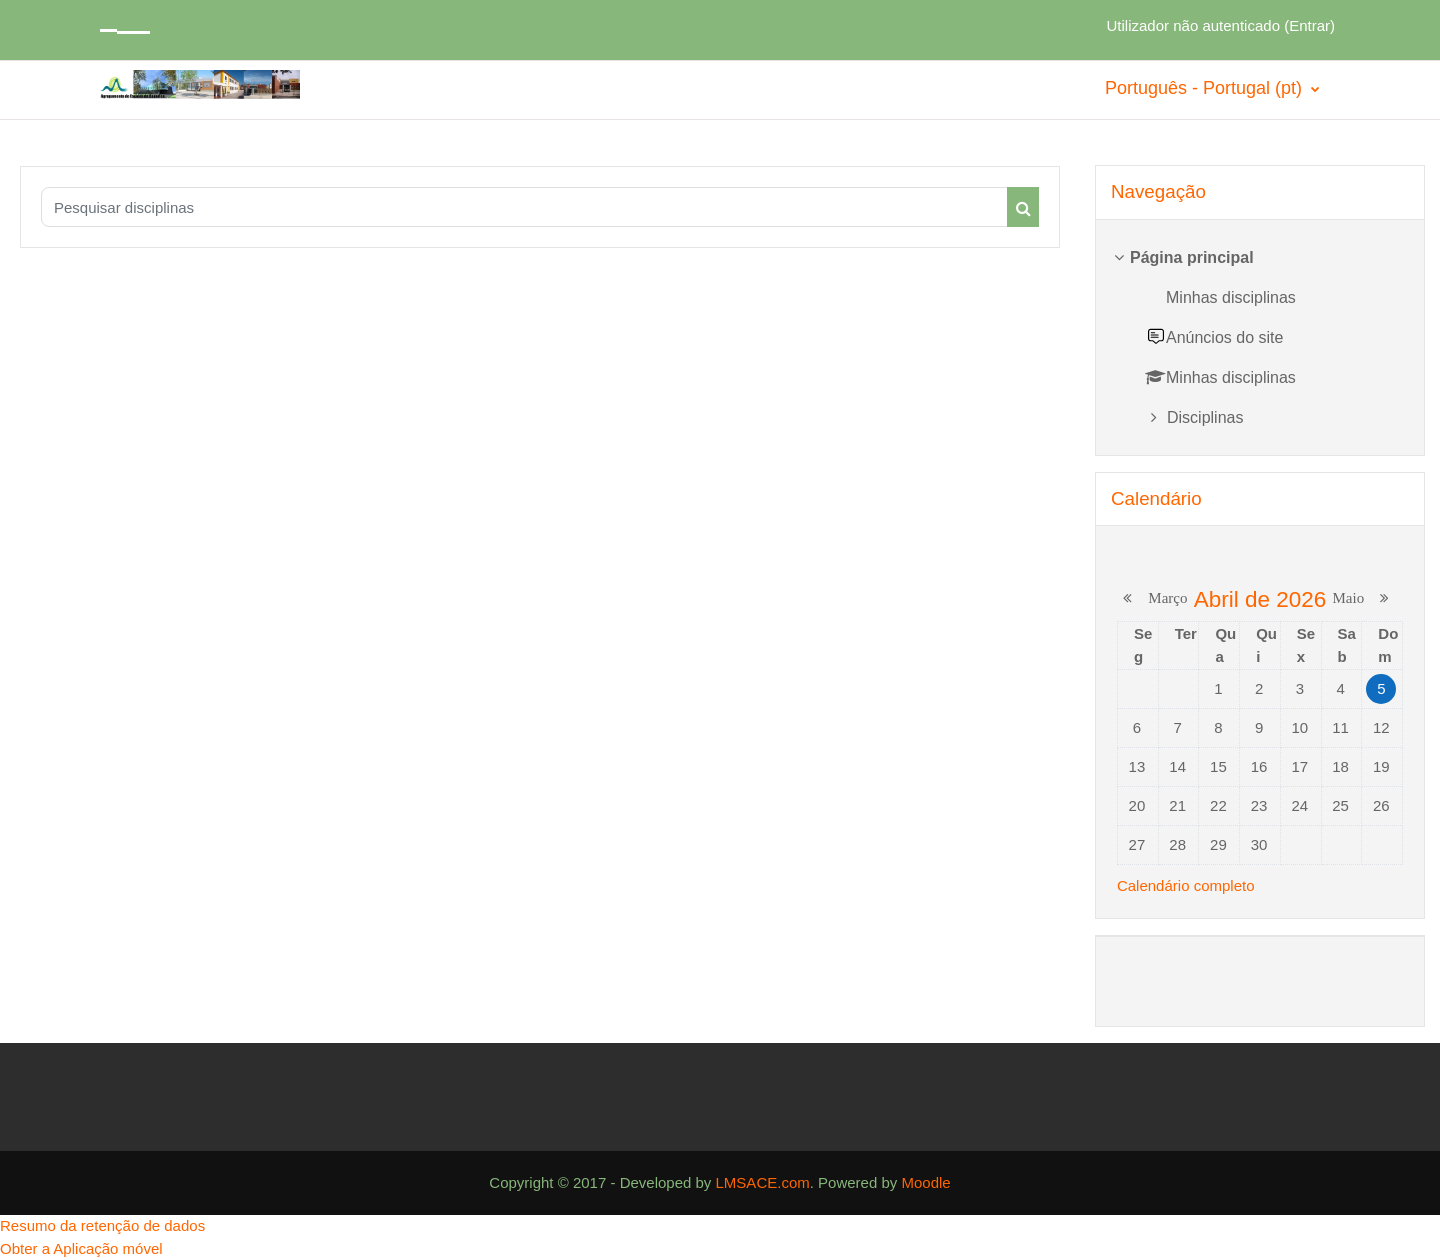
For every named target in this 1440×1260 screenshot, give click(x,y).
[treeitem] (1260, 337)
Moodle (925, 1182)
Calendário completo (1186, 885)
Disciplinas (1205, 417)
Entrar (1309, 25)
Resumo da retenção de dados (102, 1225)
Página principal (1192, 257)
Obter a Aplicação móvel (81, 1248)
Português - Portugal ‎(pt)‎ (1206, 88)
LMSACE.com (763, 1182)
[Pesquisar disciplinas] (524, 207)
